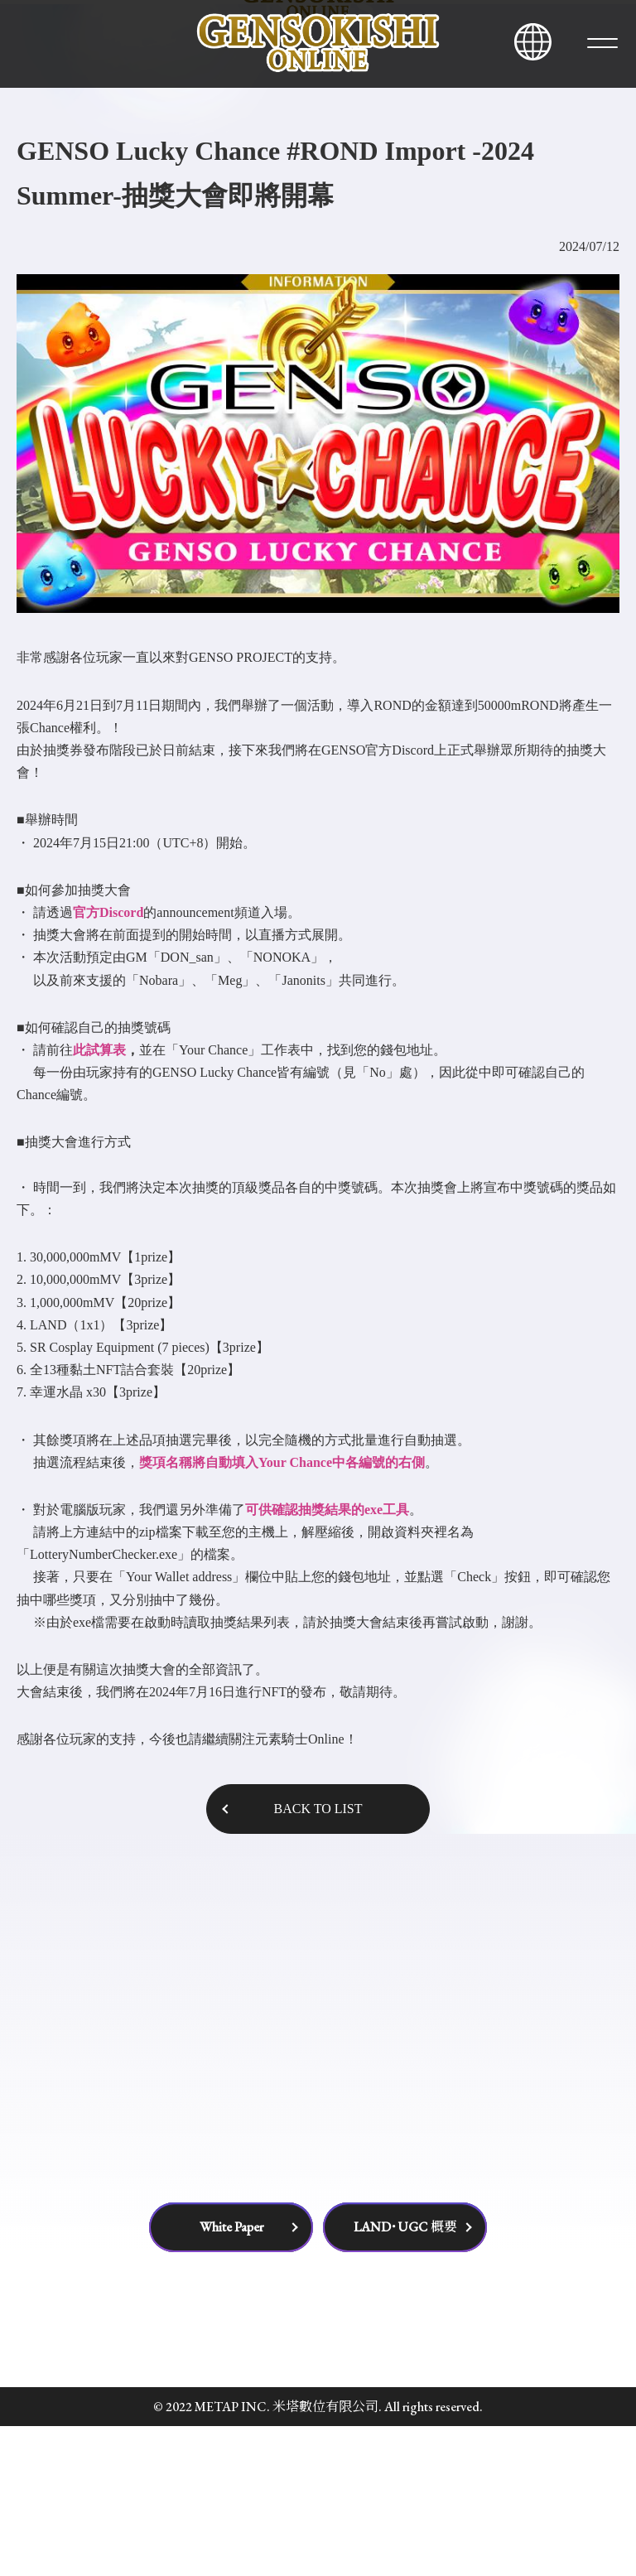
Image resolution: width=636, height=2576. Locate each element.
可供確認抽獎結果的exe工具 (327, 1659)
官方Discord (108, 1061)
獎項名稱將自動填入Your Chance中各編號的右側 (282, 1611)
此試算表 (99, 1199)
